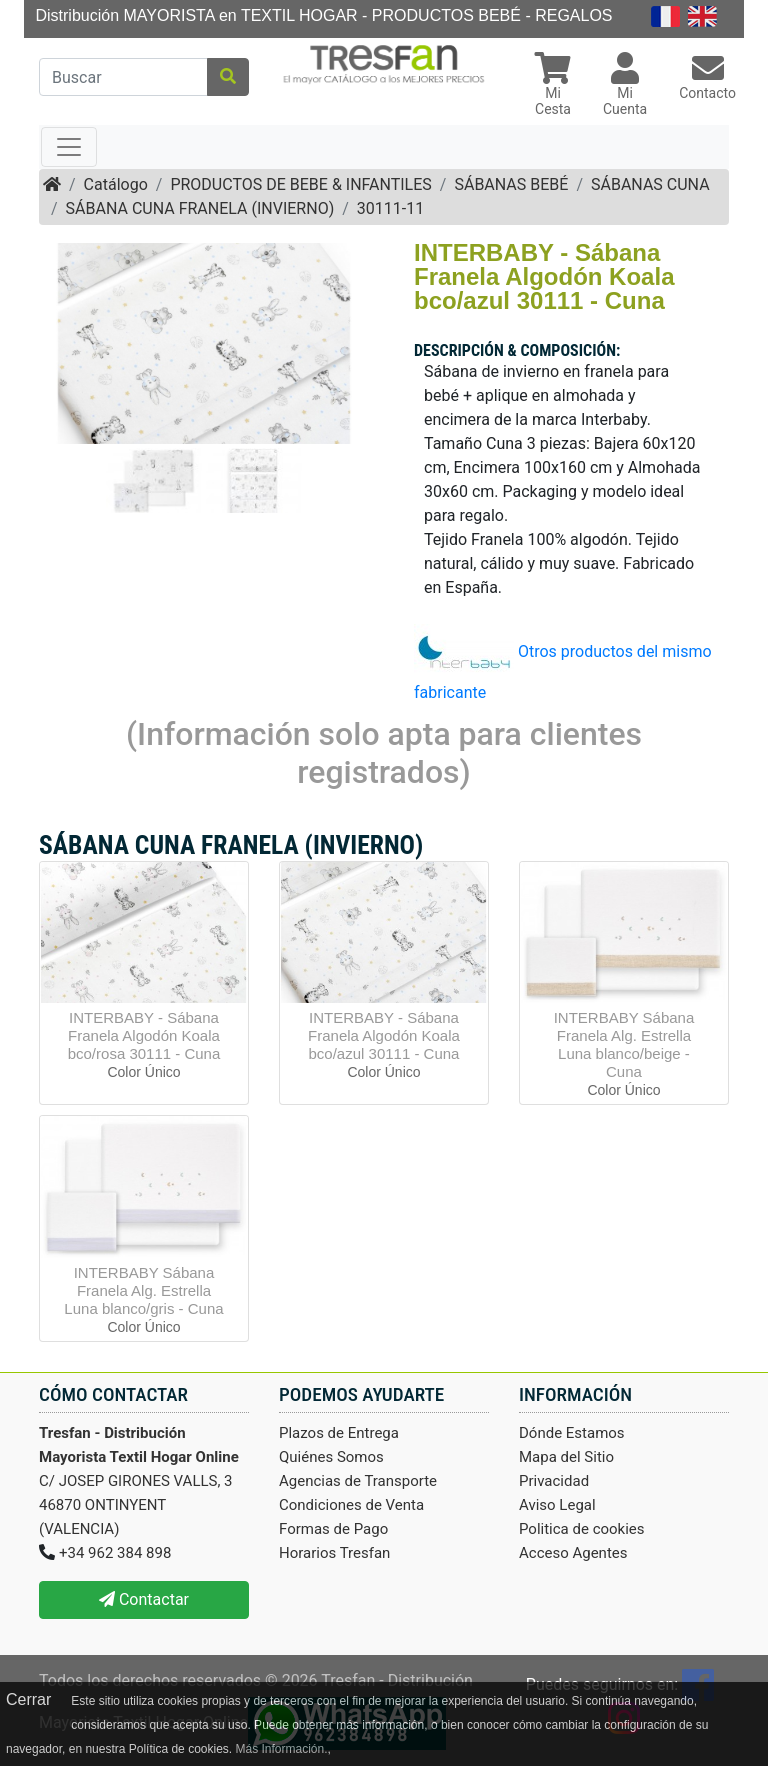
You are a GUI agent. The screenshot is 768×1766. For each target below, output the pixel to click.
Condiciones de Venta (351, 1505)
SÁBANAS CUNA (650, 184)
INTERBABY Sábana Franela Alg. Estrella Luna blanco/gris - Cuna (143, 1290)
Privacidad (554, 1481)
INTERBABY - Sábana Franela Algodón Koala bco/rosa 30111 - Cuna (144, 1035)
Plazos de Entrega (339, 1433)
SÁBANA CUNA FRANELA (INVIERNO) (200, 208)
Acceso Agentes (573, 1553)
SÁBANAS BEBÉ (511, 184)
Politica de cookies (582, 1529)
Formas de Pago (333, 1529)
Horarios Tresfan (334, 1553)
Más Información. (281, 1749)
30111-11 (390, 208)
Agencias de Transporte (358, 1481)
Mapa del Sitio (566, 1457)
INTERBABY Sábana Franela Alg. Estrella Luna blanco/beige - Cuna (624, 1044)
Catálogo (116, 184)
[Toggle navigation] (69, 147)
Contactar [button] (144, 1599)
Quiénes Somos (331, 1457)
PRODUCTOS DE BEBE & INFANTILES (300, 184)
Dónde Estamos (572, 1433)
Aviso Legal (557, 1505)
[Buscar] (123, 77)
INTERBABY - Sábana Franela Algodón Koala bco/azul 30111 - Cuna (384, 1035)
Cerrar (28, 1699)
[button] (553, 86)
